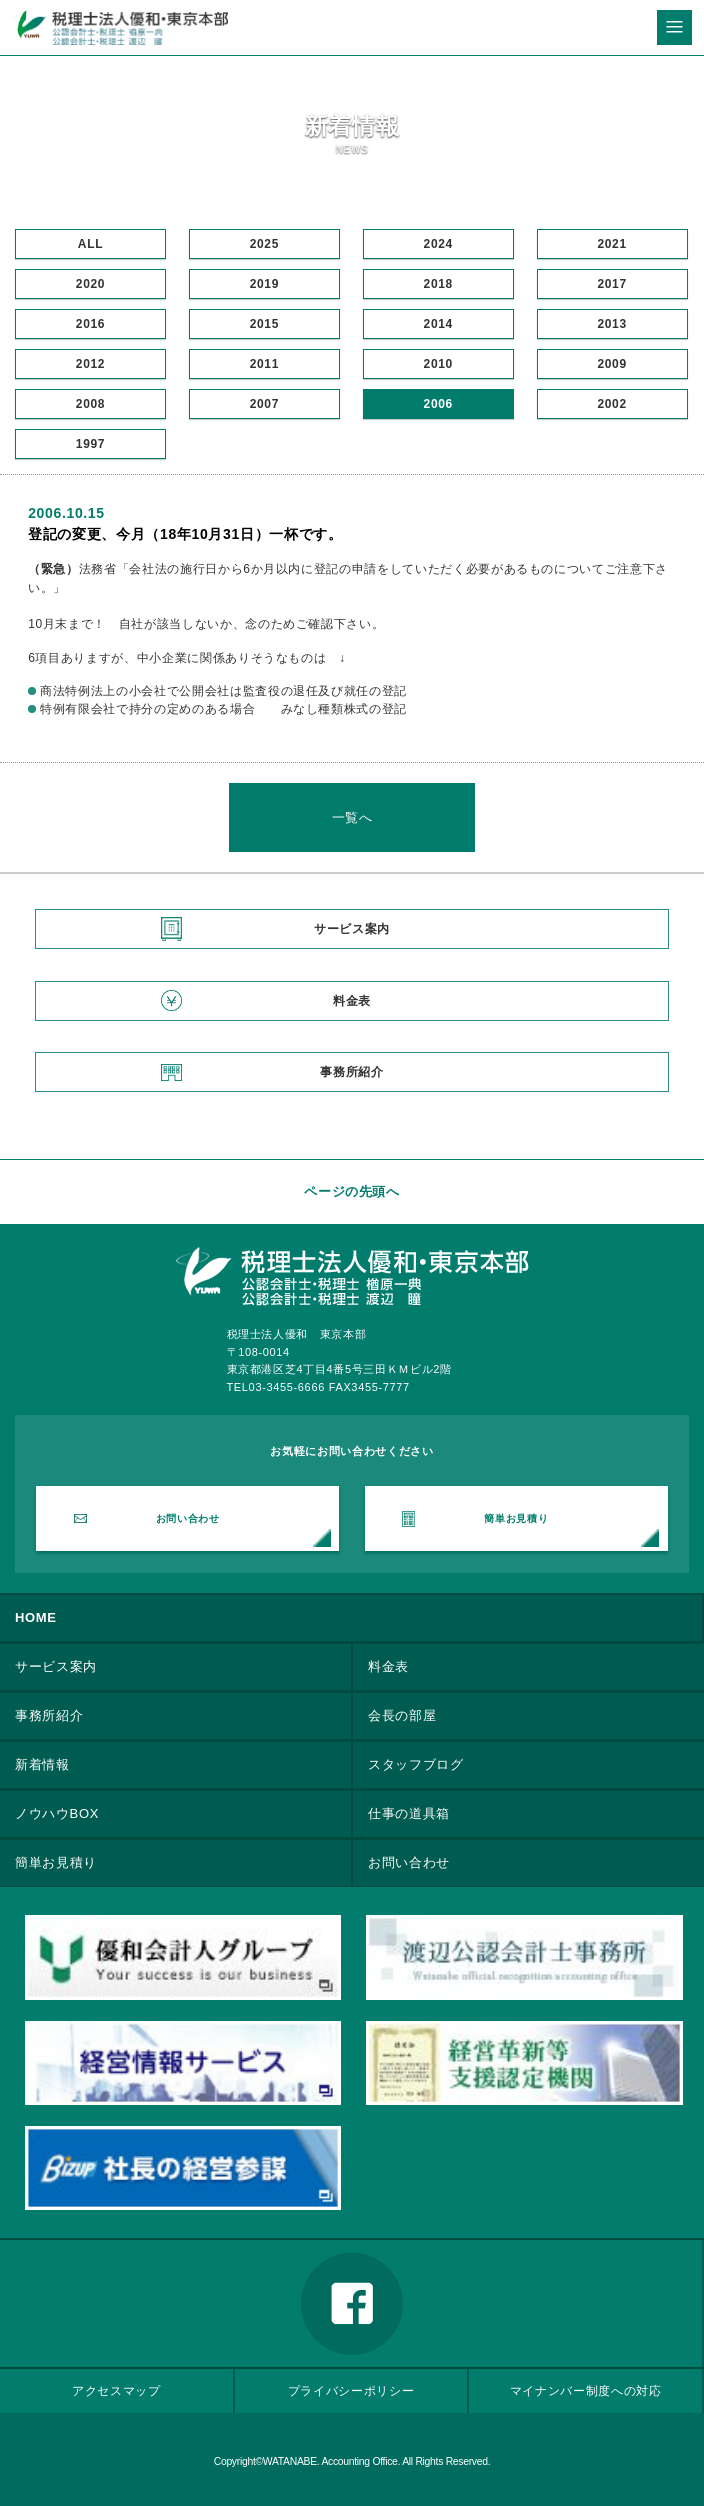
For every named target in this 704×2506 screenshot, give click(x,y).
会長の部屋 (402, 1715)
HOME (36, 1617)
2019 (264, 284)
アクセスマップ (116, 2390)
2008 (90, 404)
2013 (611, 324)
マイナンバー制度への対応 (586, 2390)
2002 (611, 404)
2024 (438, 244)
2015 (264, 324)
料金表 (352, 1001)
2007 (264, 404)
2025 (264, 244)
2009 (611, 364)
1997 (90, 444)
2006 (438, 404)
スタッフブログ (416, 1764)
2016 (90, 324)
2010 (438, 364)
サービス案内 (352, 929)
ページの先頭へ (352, 1191)
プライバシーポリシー (351, 2390)
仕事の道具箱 (409, 1813)
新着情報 (42, 1764)
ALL (90, 244)
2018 (438, 284)
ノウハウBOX (57, 1813)
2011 (264, 364)
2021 (611, 244)
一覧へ (352, 817)
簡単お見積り (516, 1518)
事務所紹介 (351, 1072)
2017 (611, 284)
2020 (90, 284)
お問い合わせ (188, 1518)
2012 (90, 364)
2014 (438, 324)
